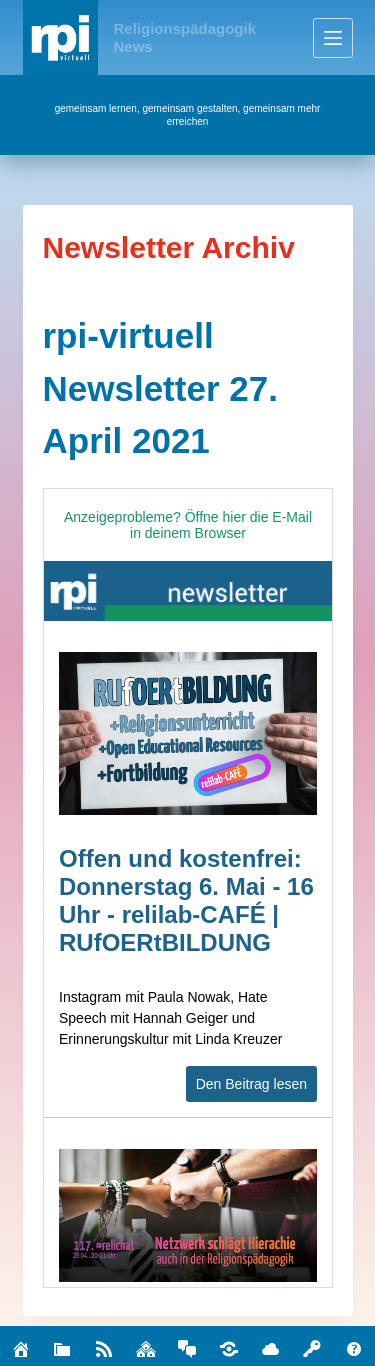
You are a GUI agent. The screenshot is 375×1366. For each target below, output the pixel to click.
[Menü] (333, 38)
